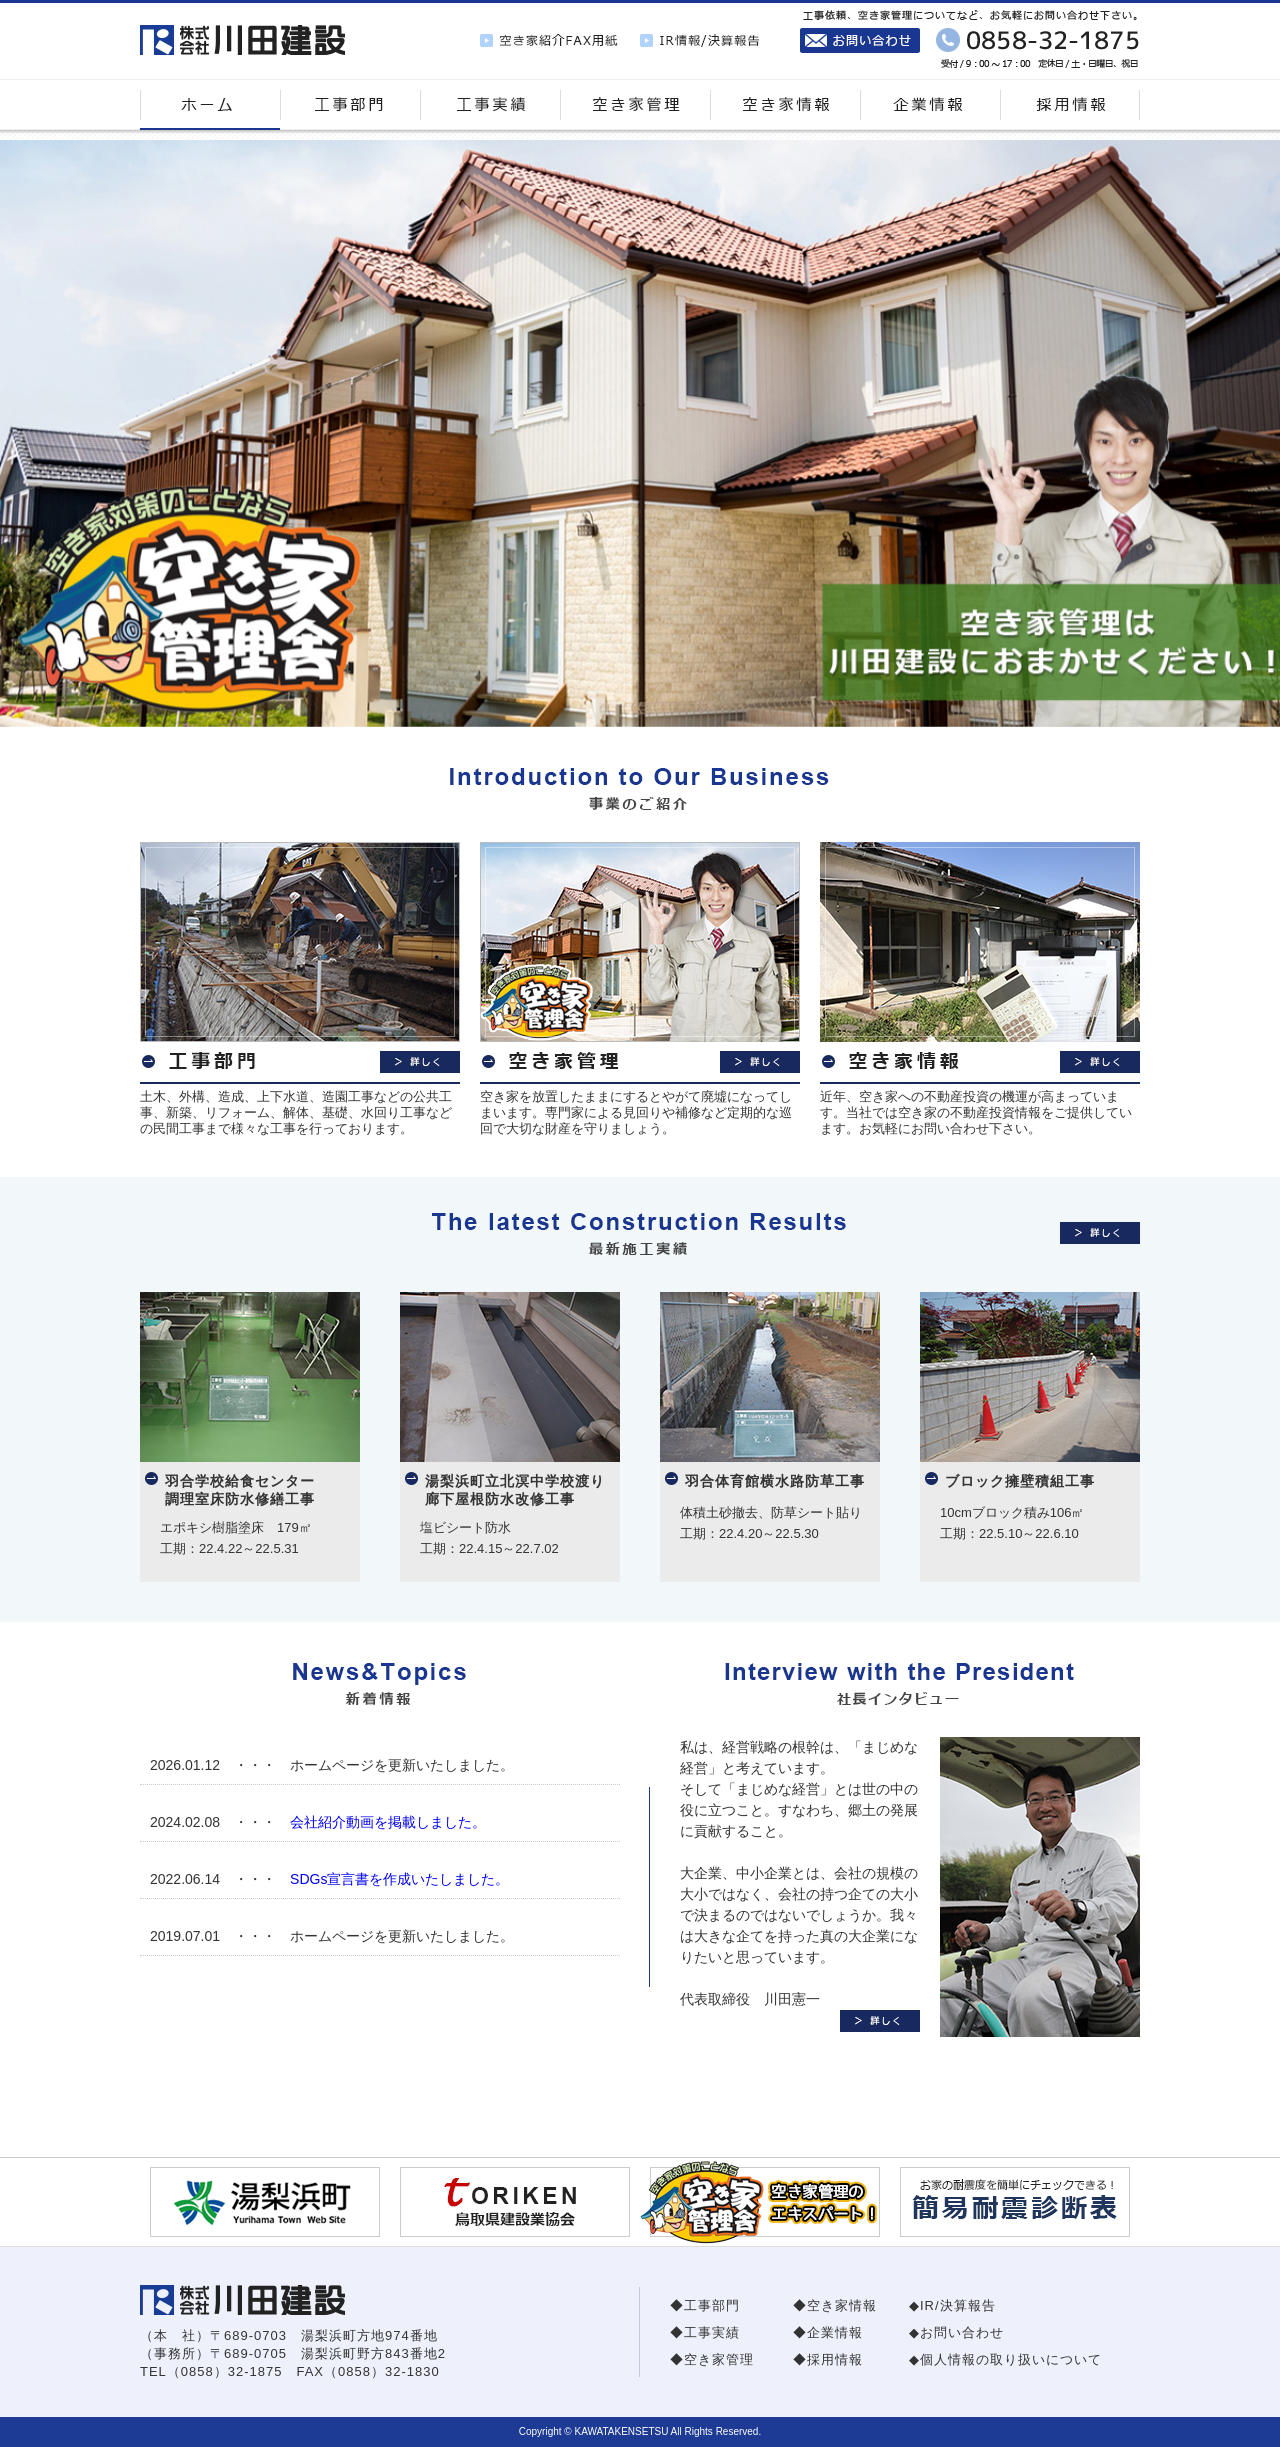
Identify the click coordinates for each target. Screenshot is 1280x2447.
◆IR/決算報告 (952, 2305)
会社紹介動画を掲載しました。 (388, 1822)
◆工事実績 (705, 2332)
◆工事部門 (705, 2305)
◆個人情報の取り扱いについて (1005, 2359)
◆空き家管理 (712, 2359)
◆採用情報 (828, 2359)
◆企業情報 (828, 2332)
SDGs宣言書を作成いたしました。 (399, 1879)
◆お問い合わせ (956, 2332)
